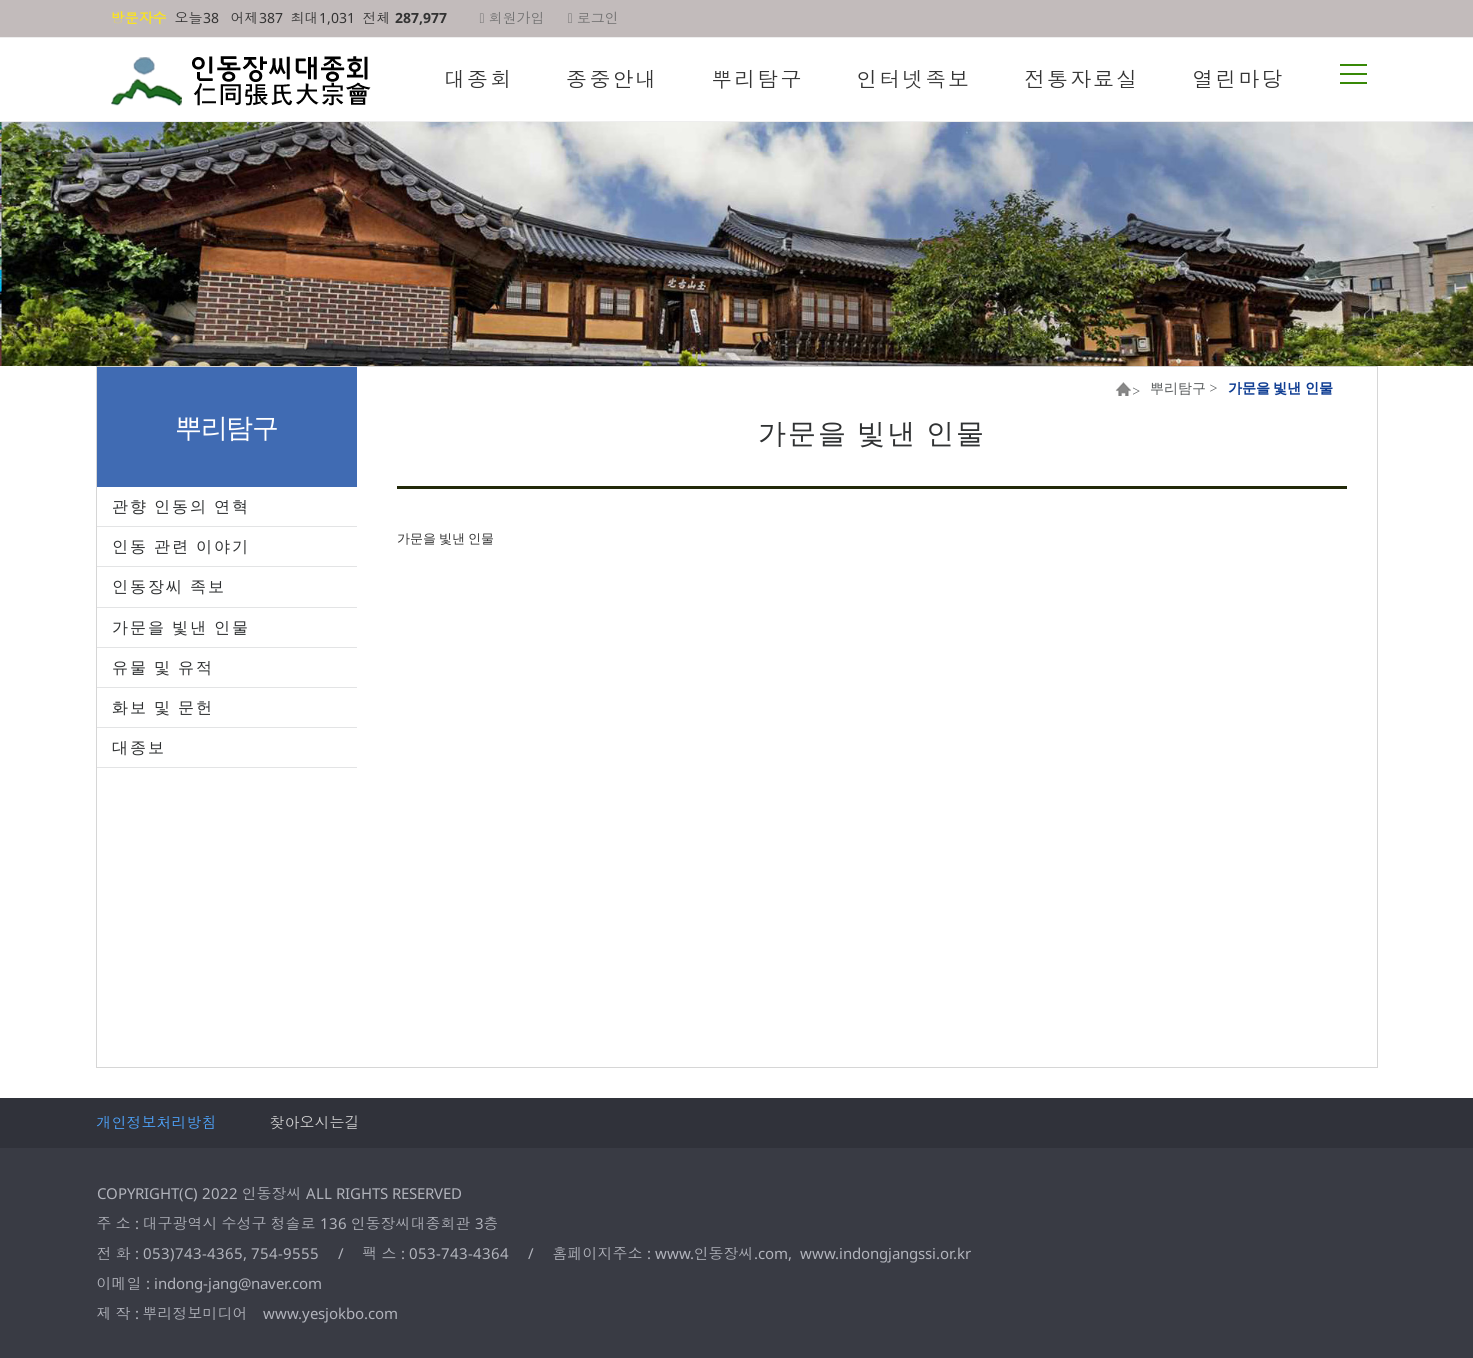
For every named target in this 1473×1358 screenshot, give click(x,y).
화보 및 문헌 (163, 707)
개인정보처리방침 (157, 1122)
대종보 (139, 747)
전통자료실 (1081, 79)
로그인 (593, 17)
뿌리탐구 (757, 79)
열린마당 (1238, 79)
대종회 (478, 79)
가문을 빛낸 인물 (181, 627)
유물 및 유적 (163, 667)
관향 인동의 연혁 (181, 506)
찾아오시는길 (315, 1122)
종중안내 (612, 79)
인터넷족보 (913, 79)
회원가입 (512, 17)
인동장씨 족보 (169, 586)
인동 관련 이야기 (181, 546)
